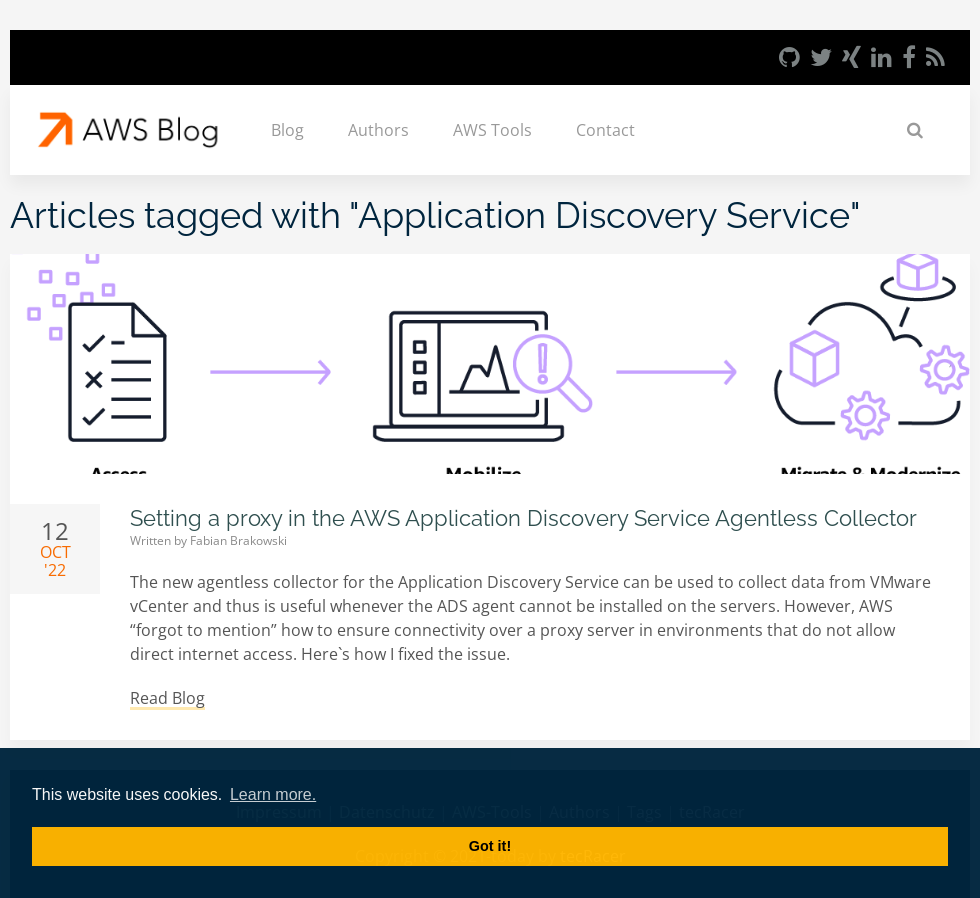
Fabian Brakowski (238, 540)
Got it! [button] (490, 846)
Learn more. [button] (273, 794)
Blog (287, 130)
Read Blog (167, 698)
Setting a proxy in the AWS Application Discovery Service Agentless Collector (523, 518)
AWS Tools (492, 130)
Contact (605, 130)
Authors (378, 130)
